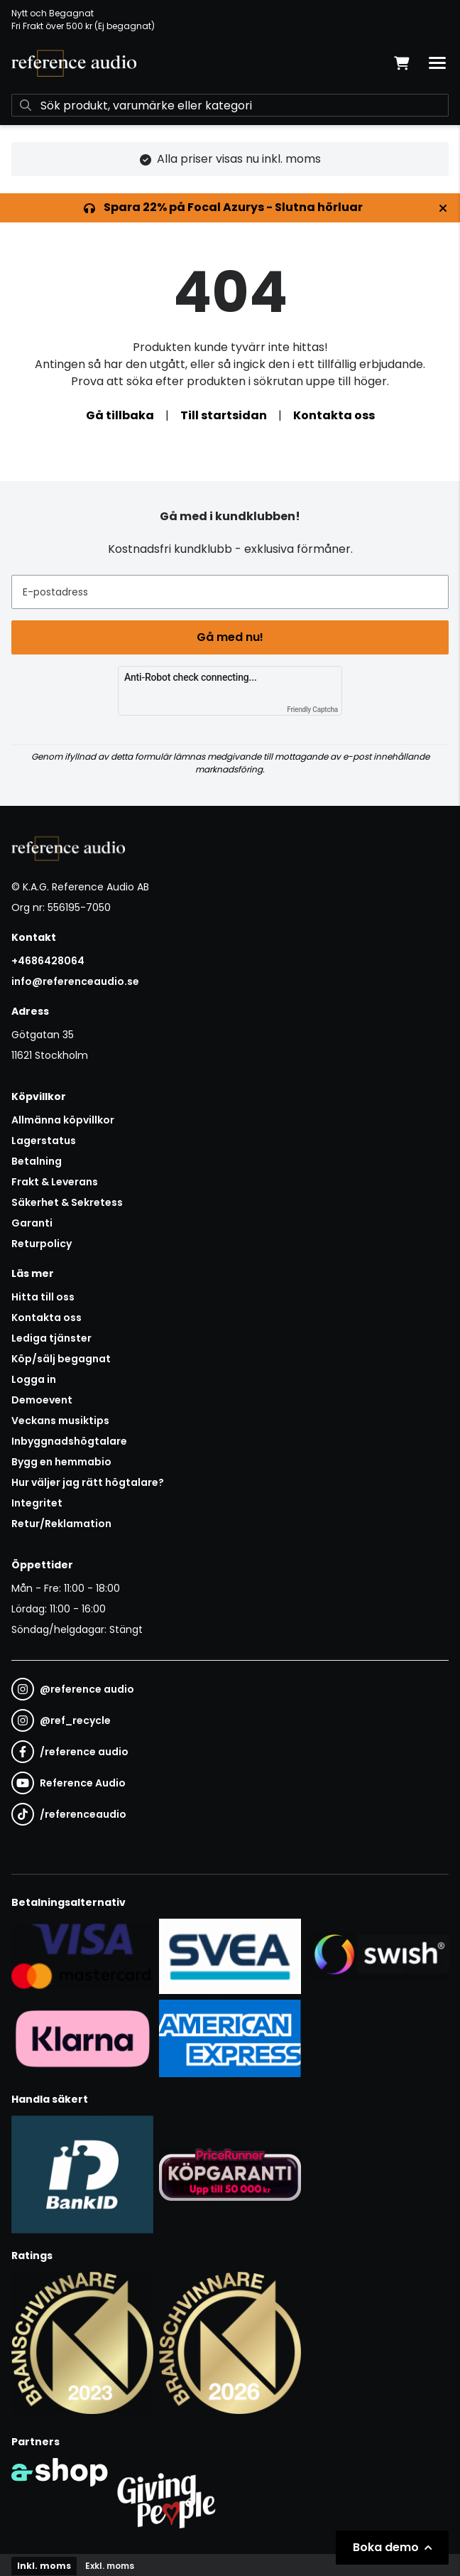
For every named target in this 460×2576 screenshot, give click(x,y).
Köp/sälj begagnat (61, 1359)
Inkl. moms (44, 2566)
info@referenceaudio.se (75, 981)
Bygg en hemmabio (61, 1462)
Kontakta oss (334, 415)
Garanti (32, 1223)
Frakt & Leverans (54, 1182)
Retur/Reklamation (61, 1523)
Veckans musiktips (60, 1420)
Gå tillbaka (120, 415)
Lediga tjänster (51, 1338)
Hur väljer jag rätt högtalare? (87, 1482)
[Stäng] (442, 208)
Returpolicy (41, 1243)
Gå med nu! (230, 637)
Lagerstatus (43, 1140)
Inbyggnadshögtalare (69, 1441)
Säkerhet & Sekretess (67, 1202)
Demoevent (41, 1400)
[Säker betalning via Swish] (378, 1956)
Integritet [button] (36, 1503)
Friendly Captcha (312, 709)
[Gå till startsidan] (73, 63)
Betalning (36, 1161)
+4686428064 (47, 961)
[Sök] (230, 105)
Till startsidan (223, 415)
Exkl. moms (109, 2566)
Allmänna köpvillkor (62, 1120)
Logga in (33, 1379)
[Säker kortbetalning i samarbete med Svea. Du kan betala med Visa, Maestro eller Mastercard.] (82, 1956)
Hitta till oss (43, 1297)
